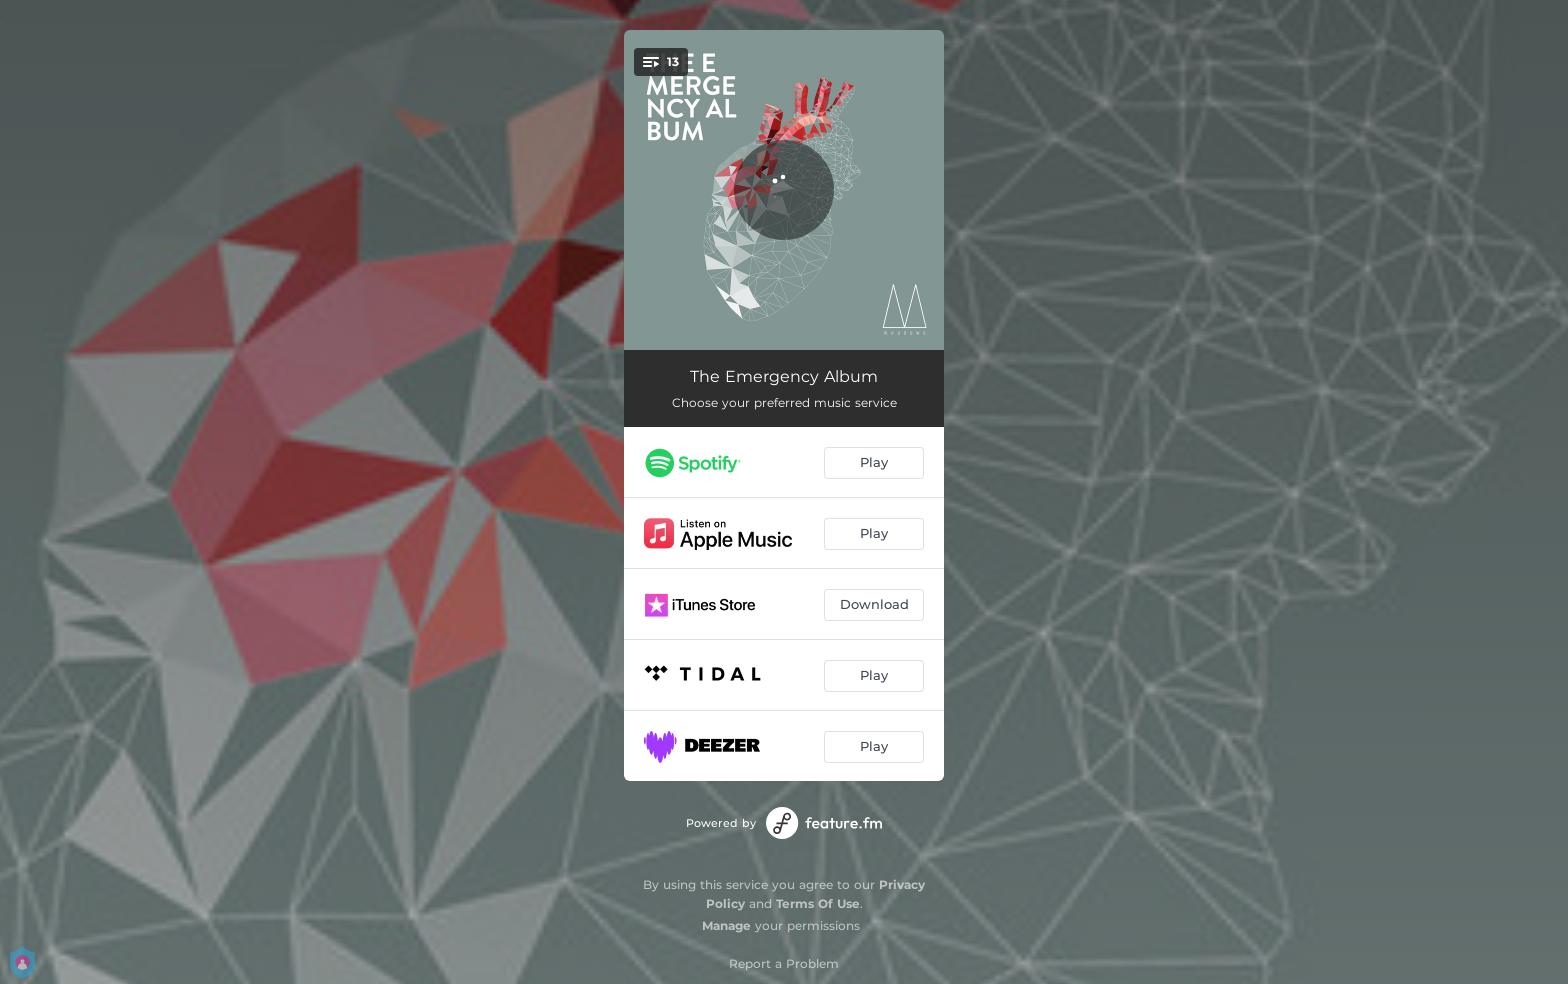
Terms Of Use (818, 903)
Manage (726, 925)
